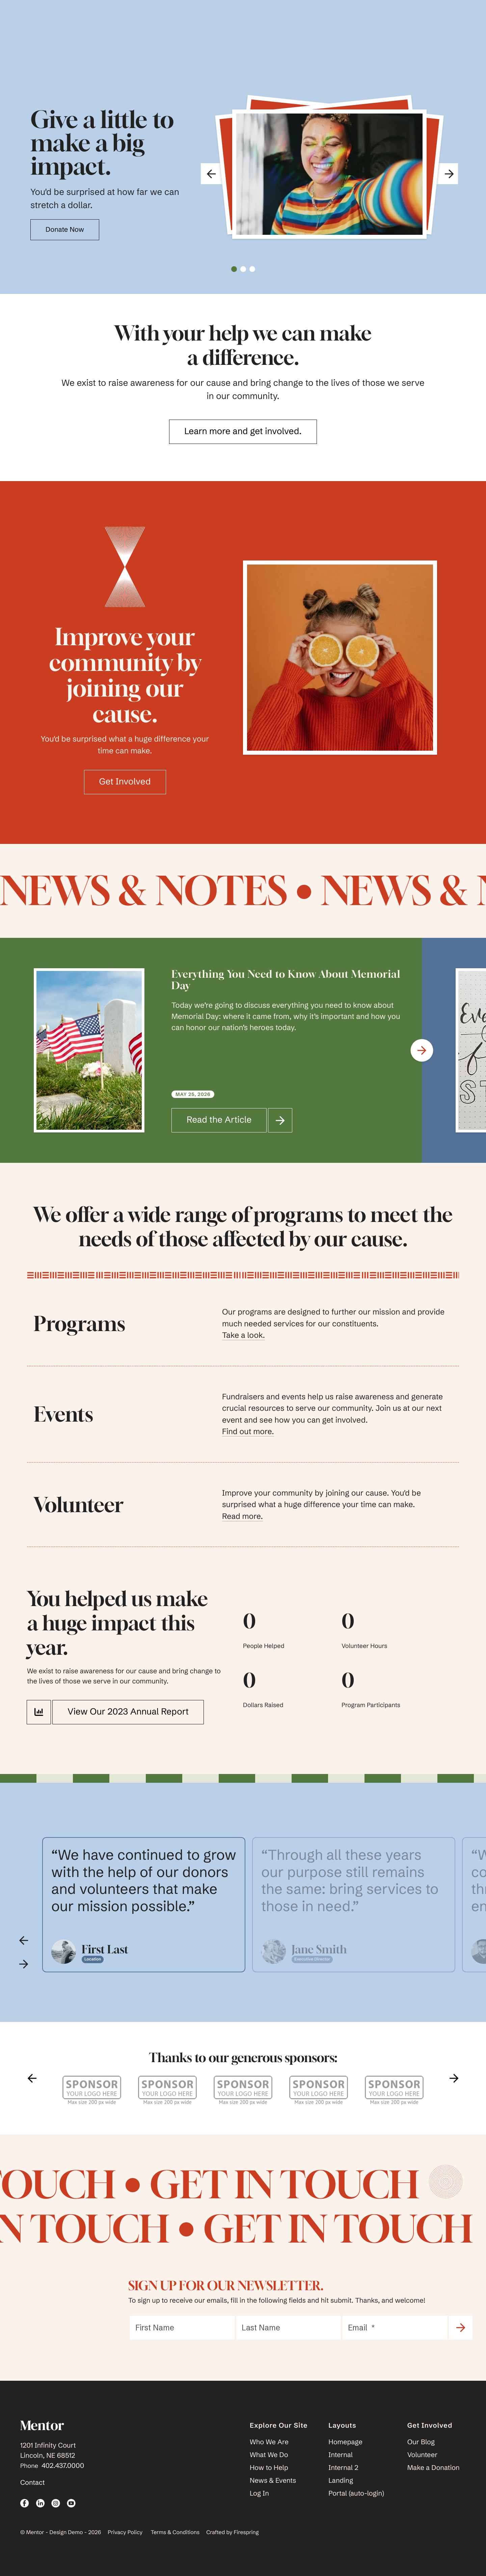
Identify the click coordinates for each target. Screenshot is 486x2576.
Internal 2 (343, 2468)
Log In (259, 2493)
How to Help (269, 2468)
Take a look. (243, 1335)
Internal (340, 2455)
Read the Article (227, 1120)
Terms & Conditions (175, 2532)
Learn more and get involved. (242, 431)
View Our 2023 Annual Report (120, 1712)
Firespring (246, 2532)
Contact (32, 2482)
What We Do (269, 2455)
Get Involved (125, 781)
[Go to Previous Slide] (23, 1940)
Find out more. (248, 1431)
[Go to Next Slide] (422, 1050)
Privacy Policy (125, 2532)
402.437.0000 (63, 2465)
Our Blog (421, 2442)
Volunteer (422, 2455)
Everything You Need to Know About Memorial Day (285, 980)
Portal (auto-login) (356, 2493)
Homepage (345, 2442)
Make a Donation (433, 2468)
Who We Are (269, 2442)
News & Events (273, 2480)
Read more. (242, 1516)
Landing (340, 2480)
